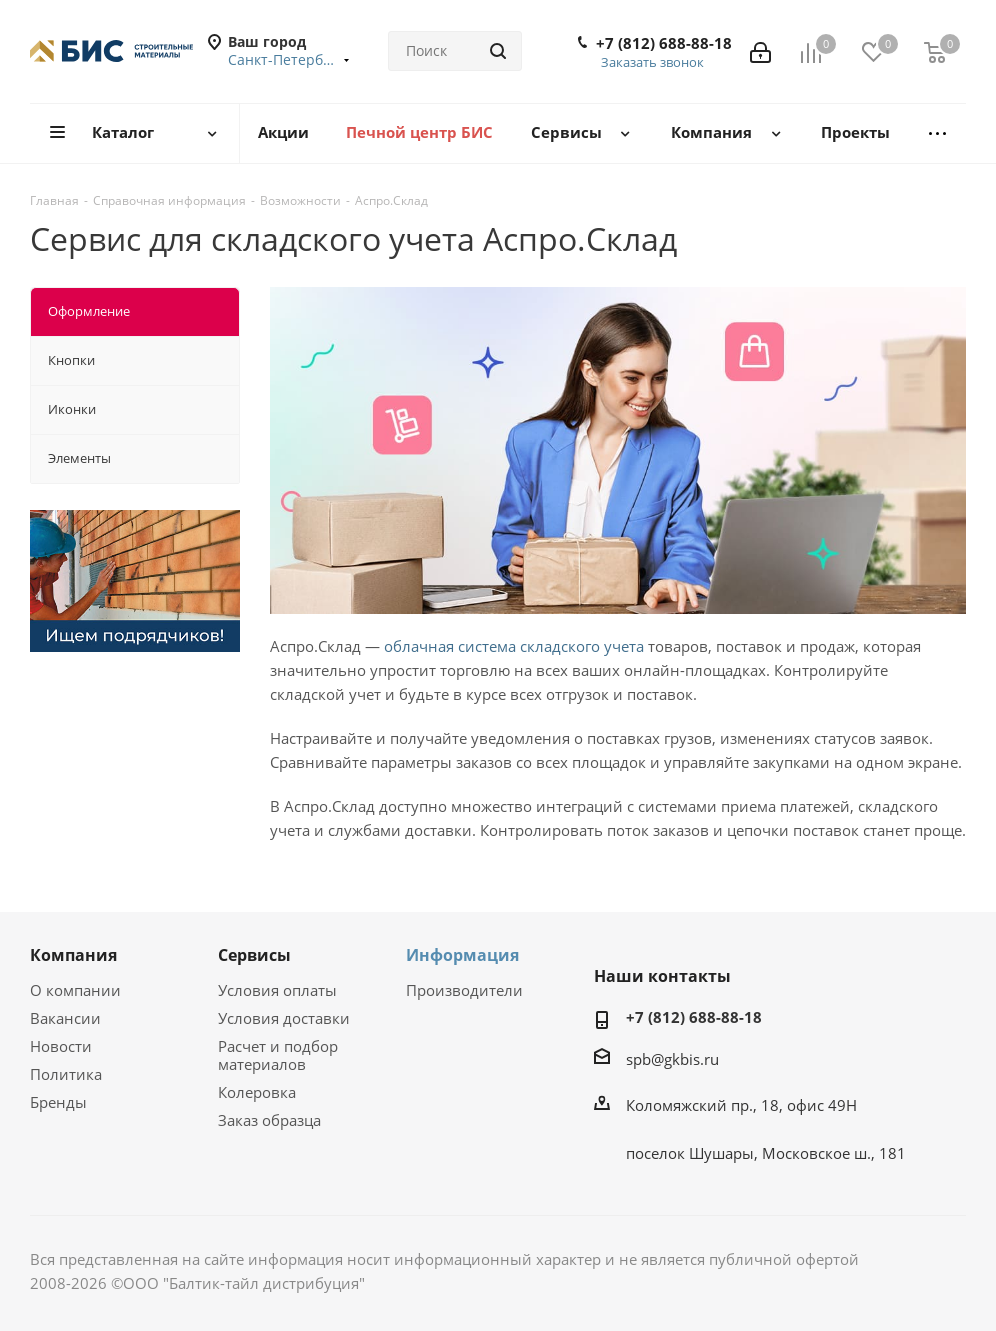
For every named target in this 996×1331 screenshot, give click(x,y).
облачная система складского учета (514, 646)
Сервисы (254, 955)
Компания (73, 955)
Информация (462, 955)
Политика (66, 1074)
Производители (464, 990)
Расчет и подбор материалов (278, 1055)
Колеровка (257, 1092)
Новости (61, 1046)
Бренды (58, 1102)
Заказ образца (269, 1120)
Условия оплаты (277, 990)
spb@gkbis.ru (672, 1059)
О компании (75, 990)
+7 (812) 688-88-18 (664, 43)
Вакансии (65, 1018)
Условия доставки (284, 1018)
